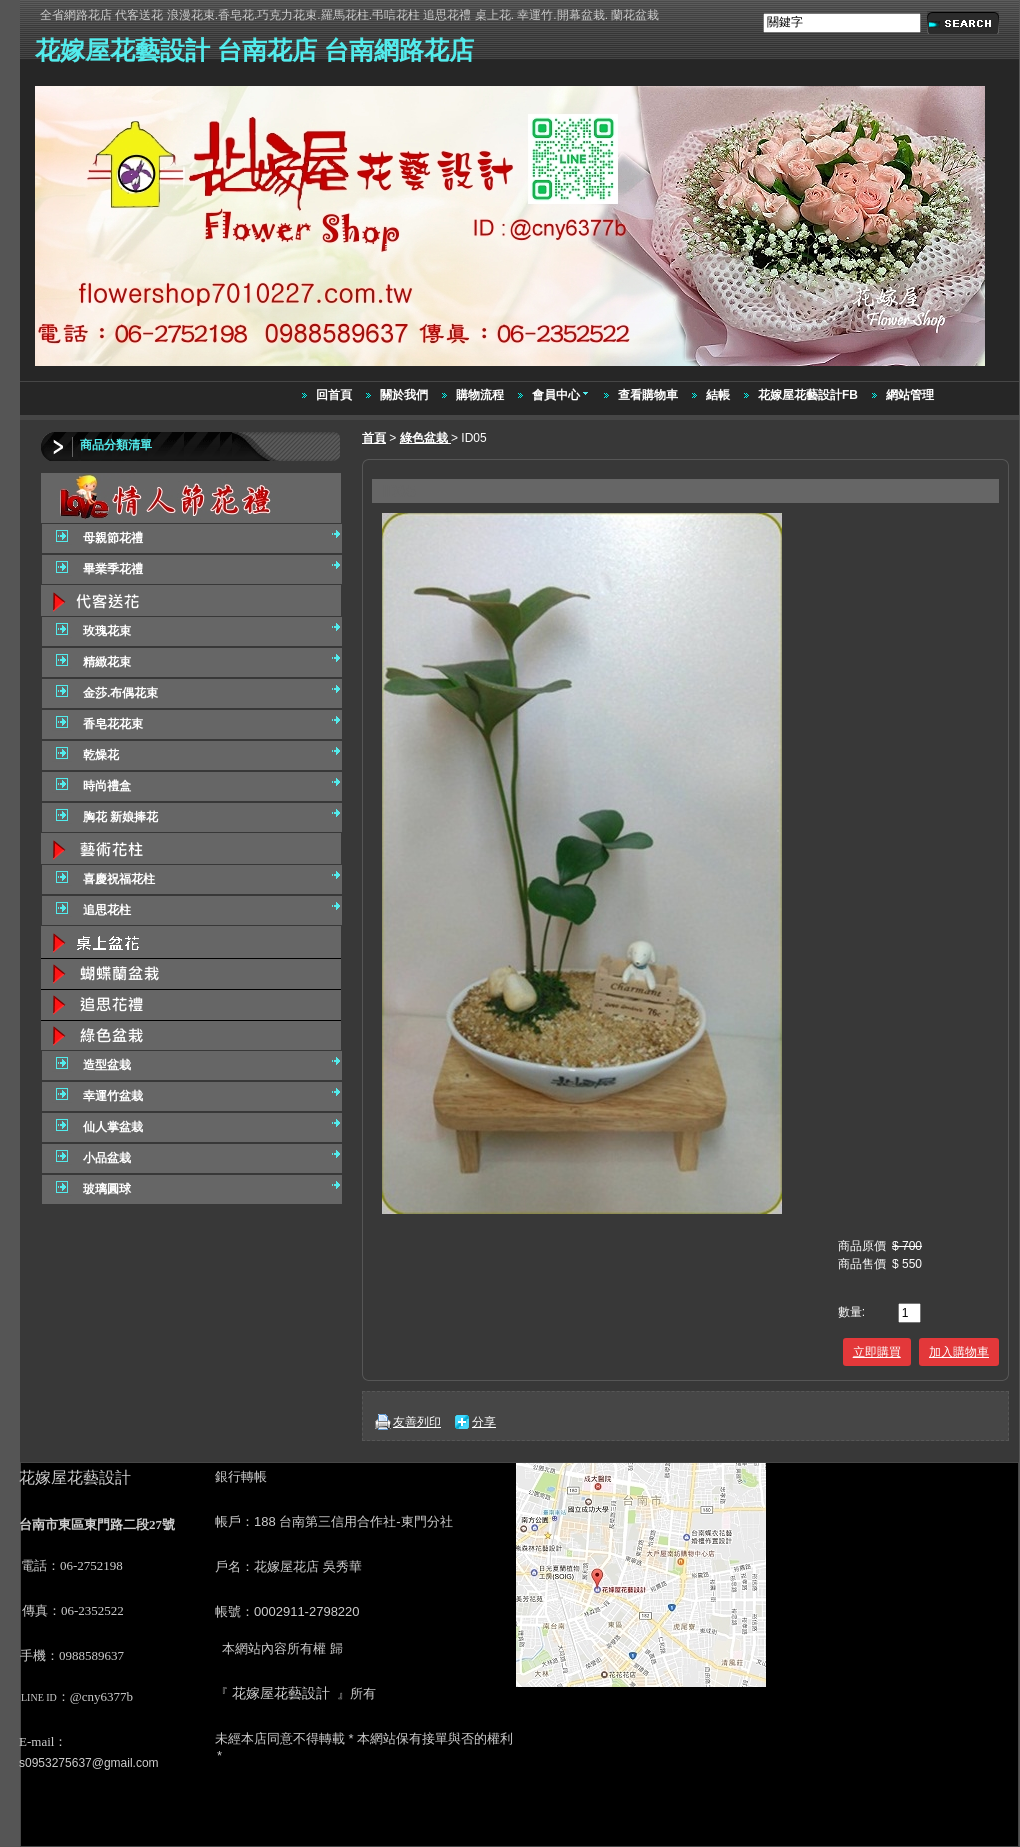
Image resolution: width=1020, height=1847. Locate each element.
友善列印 (417, 1422)
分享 (484, 1422)
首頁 (374, 438)
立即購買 (877, 1352)
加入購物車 (959, 1352)
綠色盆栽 (425, 438)
